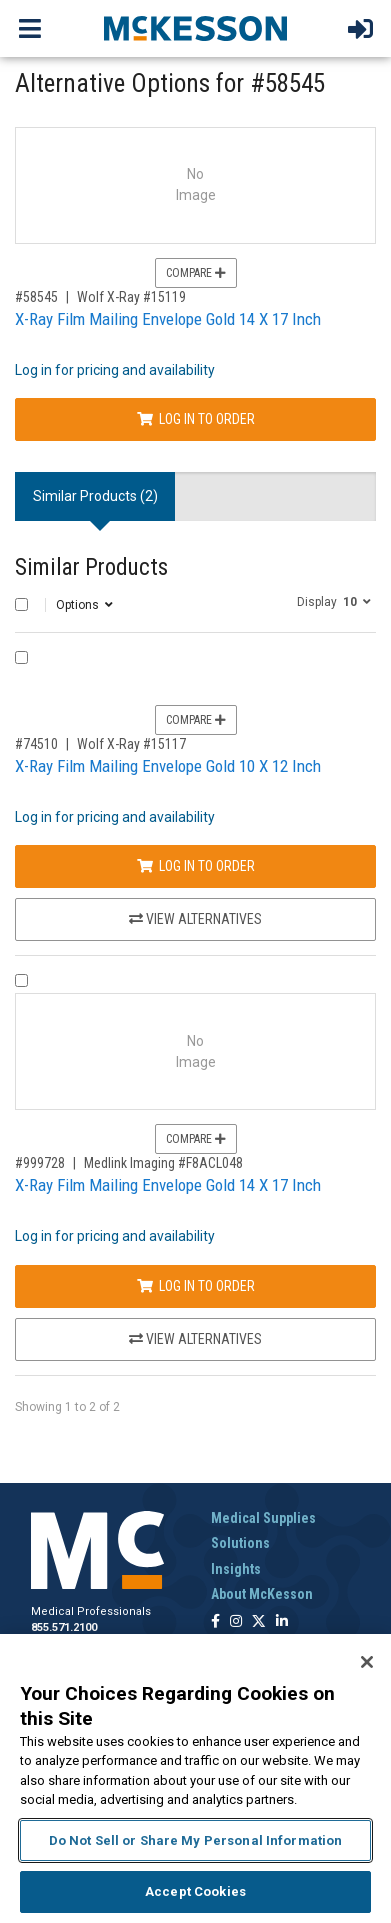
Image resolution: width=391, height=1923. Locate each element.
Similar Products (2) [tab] (95, 496)
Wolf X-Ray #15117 (131, 744)
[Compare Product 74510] (21, 657)
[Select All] (21, 604)
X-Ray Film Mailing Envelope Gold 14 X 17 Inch (168, 319)
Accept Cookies (195, 1891)
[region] (195, 1778)
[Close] (367, 1662)
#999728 (40, 1163)
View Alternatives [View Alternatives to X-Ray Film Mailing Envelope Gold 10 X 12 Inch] (195, 919)
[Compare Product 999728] (21, 980)
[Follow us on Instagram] (236, 1622)
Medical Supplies (263, 1518)
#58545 (36, 297)
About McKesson (262, 1594)
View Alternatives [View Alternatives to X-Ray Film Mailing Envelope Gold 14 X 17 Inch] (195, 1339)
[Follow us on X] (259, 1622)
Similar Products (91, 567)
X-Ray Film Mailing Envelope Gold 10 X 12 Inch (168, 766)
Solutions (240, 1543)
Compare (196, 273)
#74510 (36, 744)
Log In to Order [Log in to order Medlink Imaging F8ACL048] (196, 1286)
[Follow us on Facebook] (215, 1622)
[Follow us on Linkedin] (282, 1622)
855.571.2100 (64, 1627)
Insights (236, 1569)
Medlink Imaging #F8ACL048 (163, 1163)
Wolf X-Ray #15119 (131, 297)
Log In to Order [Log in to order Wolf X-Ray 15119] (196, 419)
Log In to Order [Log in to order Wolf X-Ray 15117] (196, 866)
